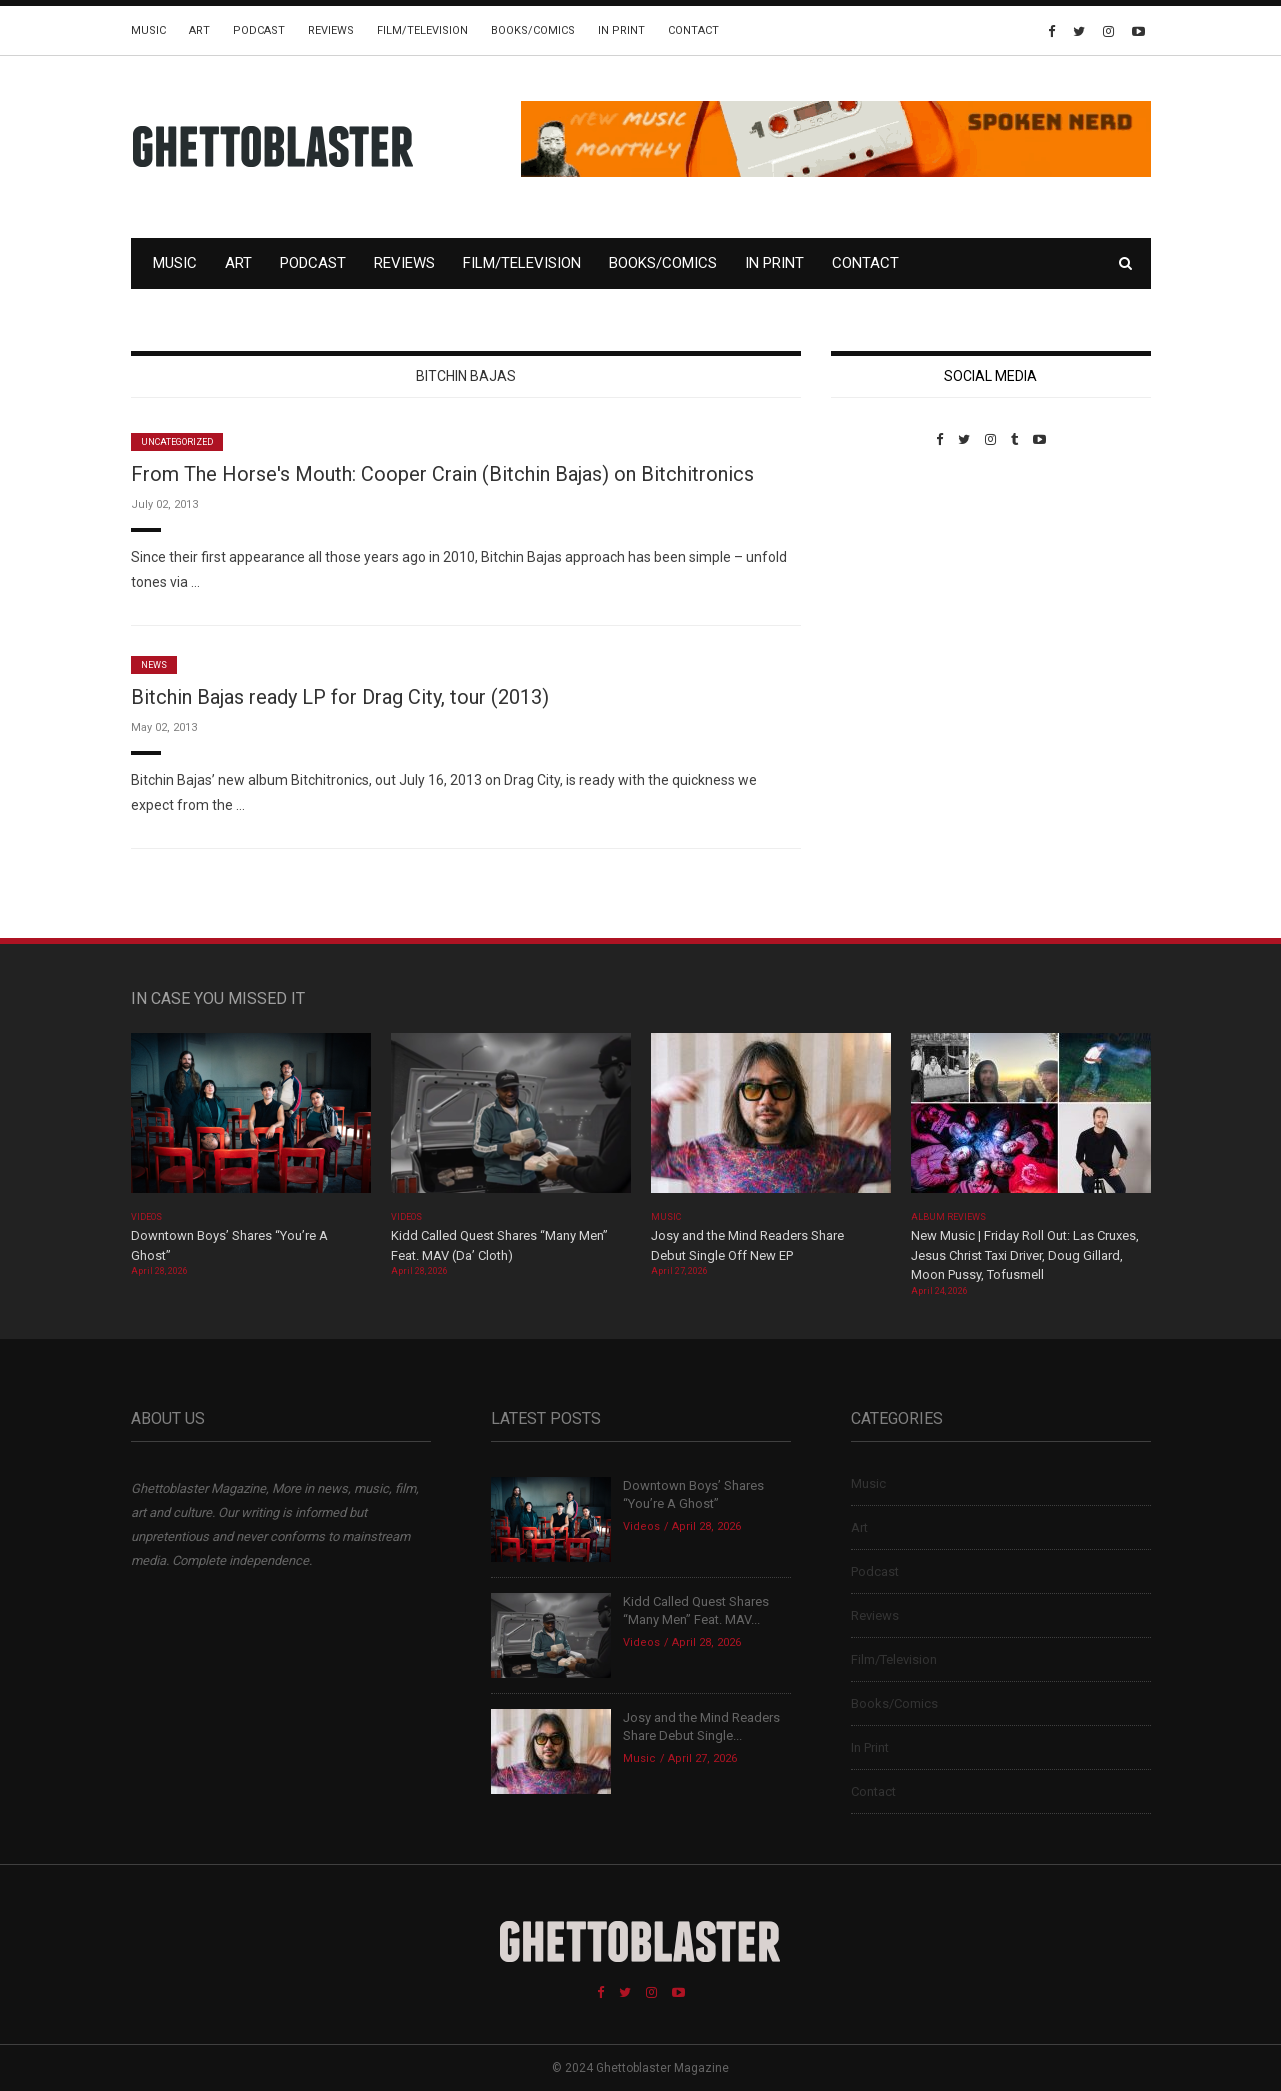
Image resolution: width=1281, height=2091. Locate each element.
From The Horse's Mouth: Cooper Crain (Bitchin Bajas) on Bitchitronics (442, 474)
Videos (146, 1217)
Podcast (259, 30)
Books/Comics (533, 30)
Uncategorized (177, 442)
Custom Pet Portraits (889, 584)
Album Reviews (949, 1217)
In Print (621, 30)
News (154, 665)
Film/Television (422, 30)
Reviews (331, 30)
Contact (693, 30)
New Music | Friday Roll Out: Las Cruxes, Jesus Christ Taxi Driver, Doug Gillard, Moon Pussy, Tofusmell (1025, 1255)
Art (199, 30)
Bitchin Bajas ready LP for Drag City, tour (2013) (340, 697)
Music (148, 30)
